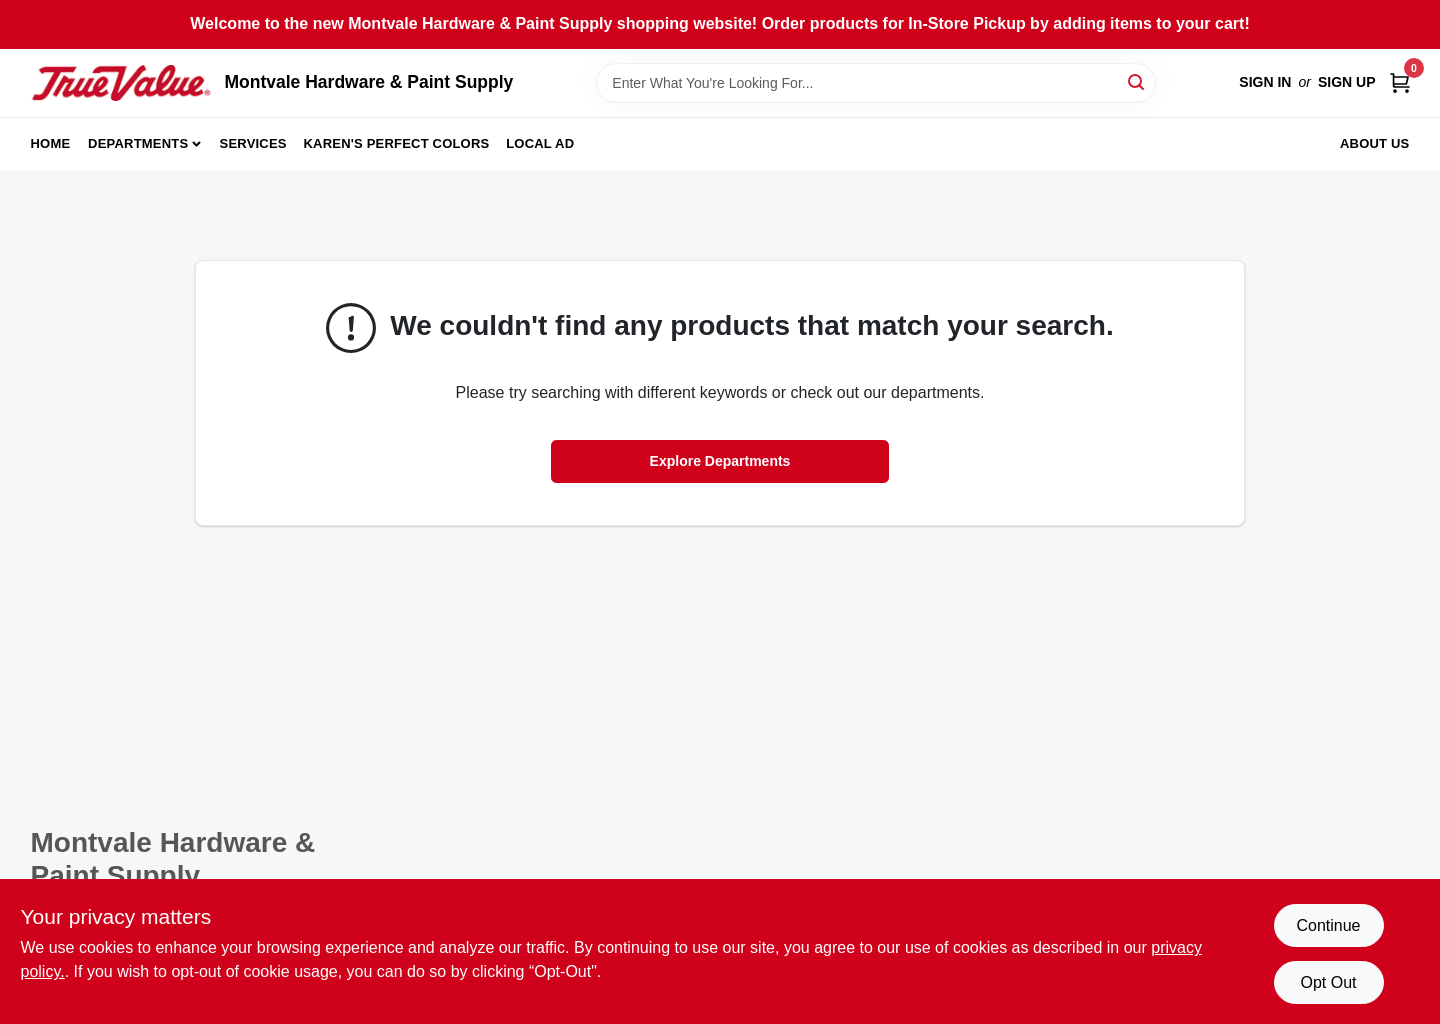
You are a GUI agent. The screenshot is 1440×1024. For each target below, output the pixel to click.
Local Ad (540, 143)
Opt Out (1328, 982)
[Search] (1137, 81)
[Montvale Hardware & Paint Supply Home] (121, 83)
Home (51, 143)
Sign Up (1347, 82)
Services (253, 143)
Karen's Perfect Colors (397, 143)
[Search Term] (876, 83)
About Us (1375, 143)
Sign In (1265, 82)
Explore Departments (720, 461)
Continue (1328, 925)
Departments (138, 143)
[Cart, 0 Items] (1400, 82)
